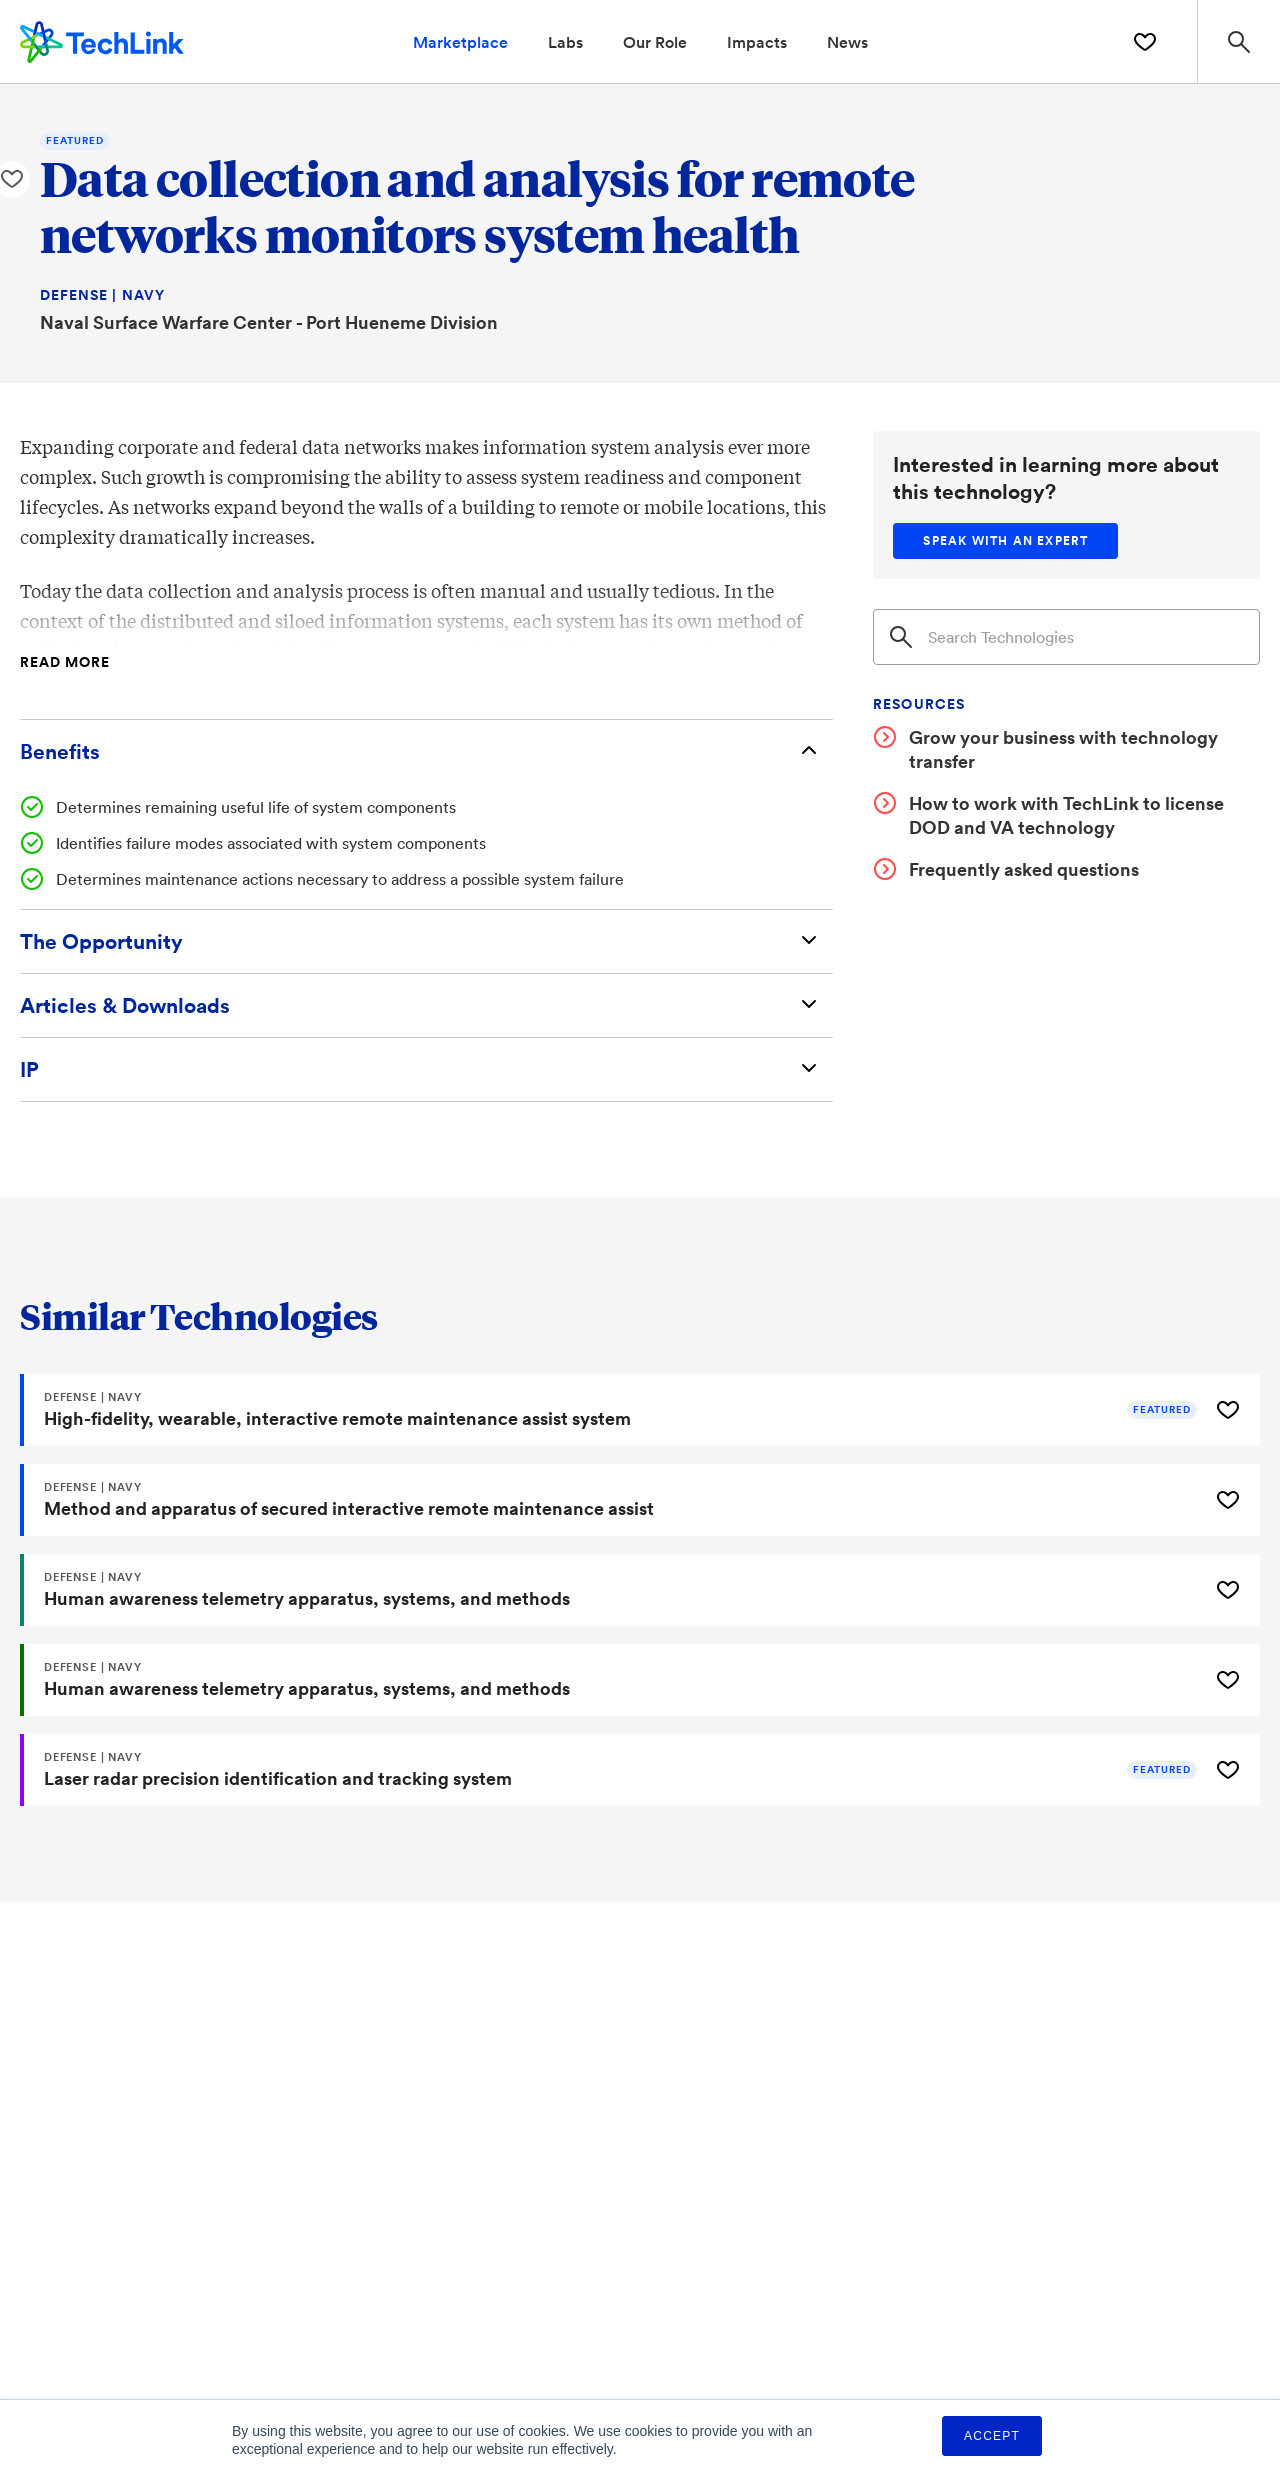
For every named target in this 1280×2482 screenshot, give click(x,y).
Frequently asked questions (1024, 869)
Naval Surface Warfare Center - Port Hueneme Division (269, 322)
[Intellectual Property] (426, 1069)
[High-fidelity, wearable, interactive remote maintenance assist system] (612, 1410)
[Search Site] (1238, 41)
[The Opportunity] (426, 941)
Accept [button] (992, 2436)
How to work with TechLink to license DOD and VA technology (1066, 815)
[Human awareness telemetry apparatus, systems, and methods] (612, 1590)
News (847, 41)
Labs (565, 41)
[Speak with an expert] (1005, 541)
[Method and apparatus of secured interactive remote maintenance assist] (612, 1500)
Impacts (757, 41)
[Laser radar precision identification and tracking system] (612, 1770)
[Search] (1066, 637)
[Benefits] (426, 751)
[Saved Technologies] (1145, 42)
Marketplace (460, 41)
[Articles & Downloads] (426, 1005)
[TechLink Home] (102, 39)
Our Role (655, 41)
